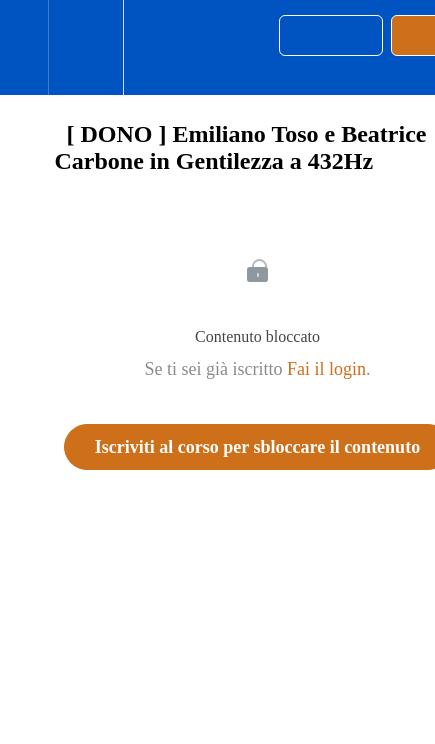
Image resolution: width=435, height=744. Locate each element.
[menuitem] (85, 47)
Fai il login (326, 369)
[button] (24, 47)
